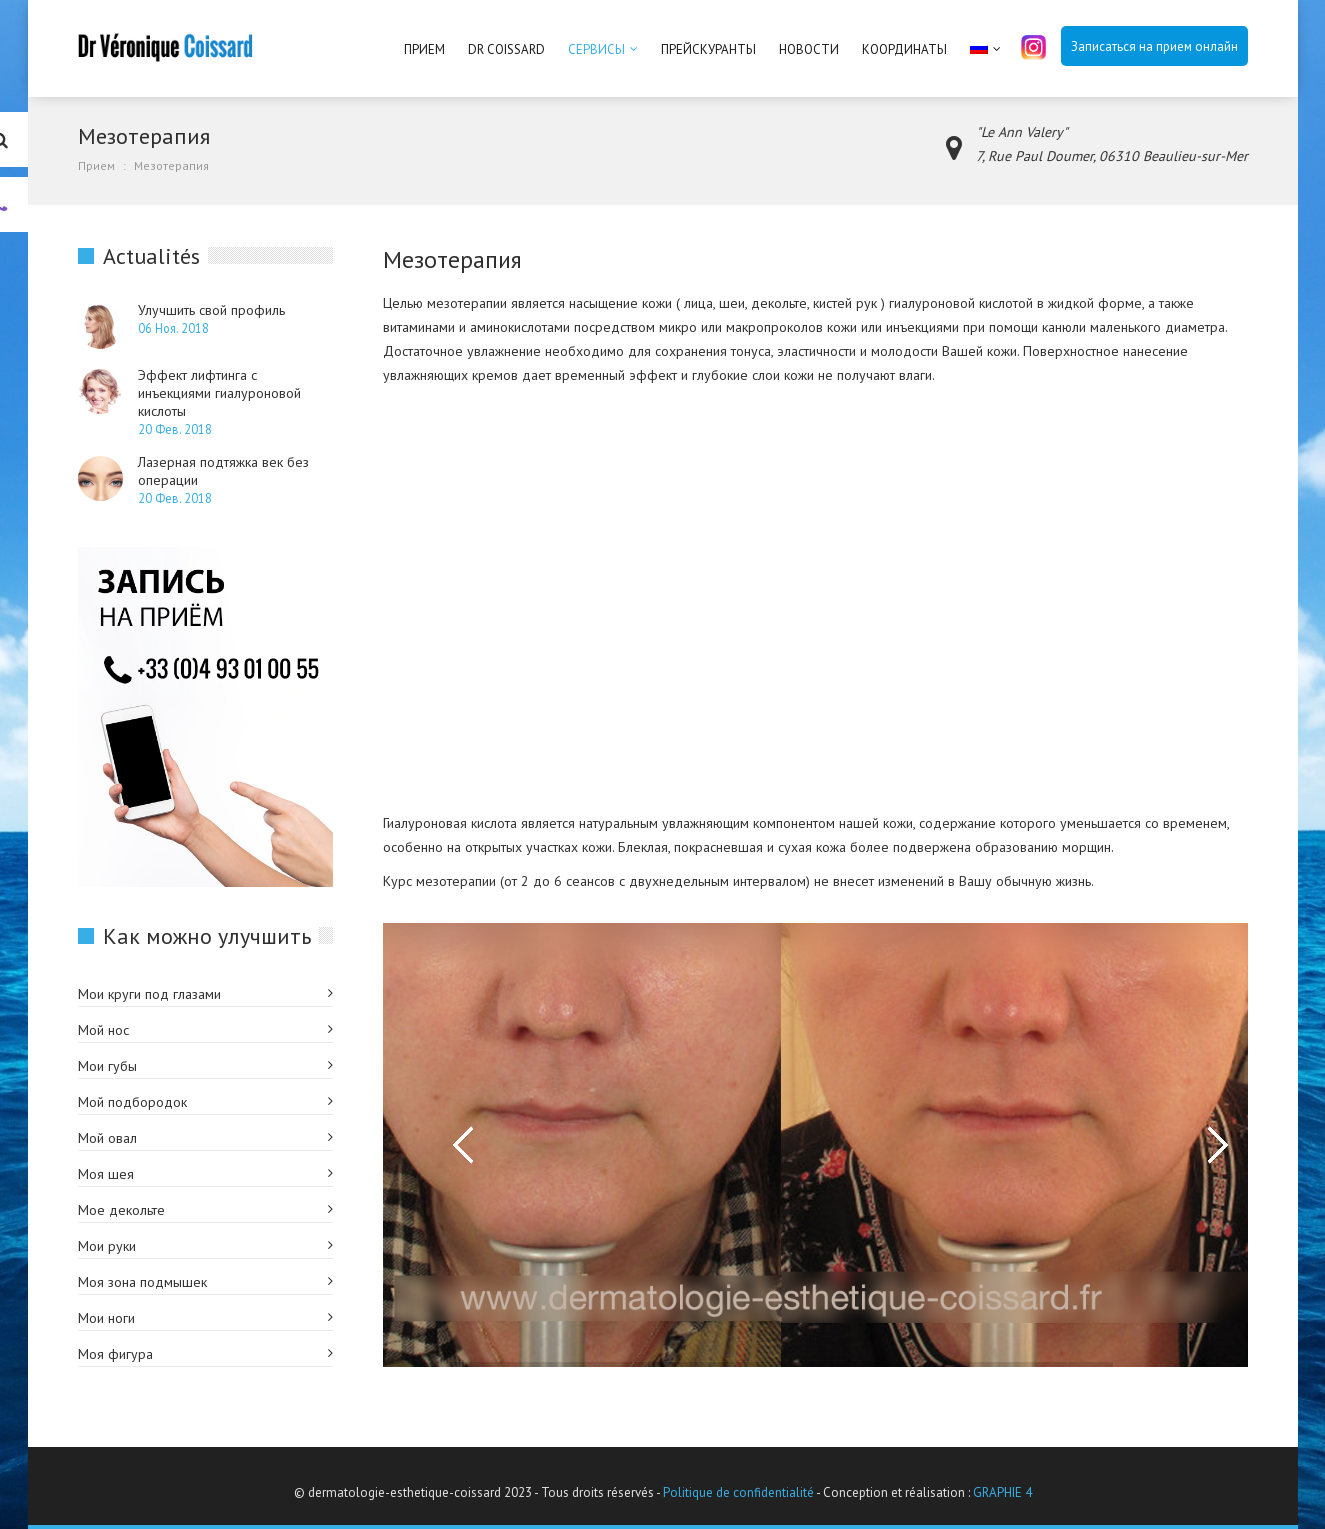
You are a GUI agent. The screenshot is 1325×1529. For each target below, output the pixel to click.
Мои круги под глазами (149, 994)
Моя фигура (115, 1354)
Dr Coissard (506, 49)
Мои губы (107, 1066)
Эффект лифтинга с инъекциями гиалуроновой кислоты (219, 393)
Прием (424, 49)
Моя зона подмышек (142, 1282)
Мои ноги (106, 1318)
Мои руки (107, 1246)
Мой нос (103, 1030)
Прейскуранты (708, 49)
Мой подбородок (132, 1102)
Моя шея (106, 1174)
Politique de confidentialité (738, 1492)
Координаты (904, 49)
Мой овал (107, 1138)
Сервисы (596, 49)
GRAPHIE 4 (1002, 1492)
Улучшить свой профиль (211, 310)
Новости (809, 49)
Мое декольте (121, 1210)
